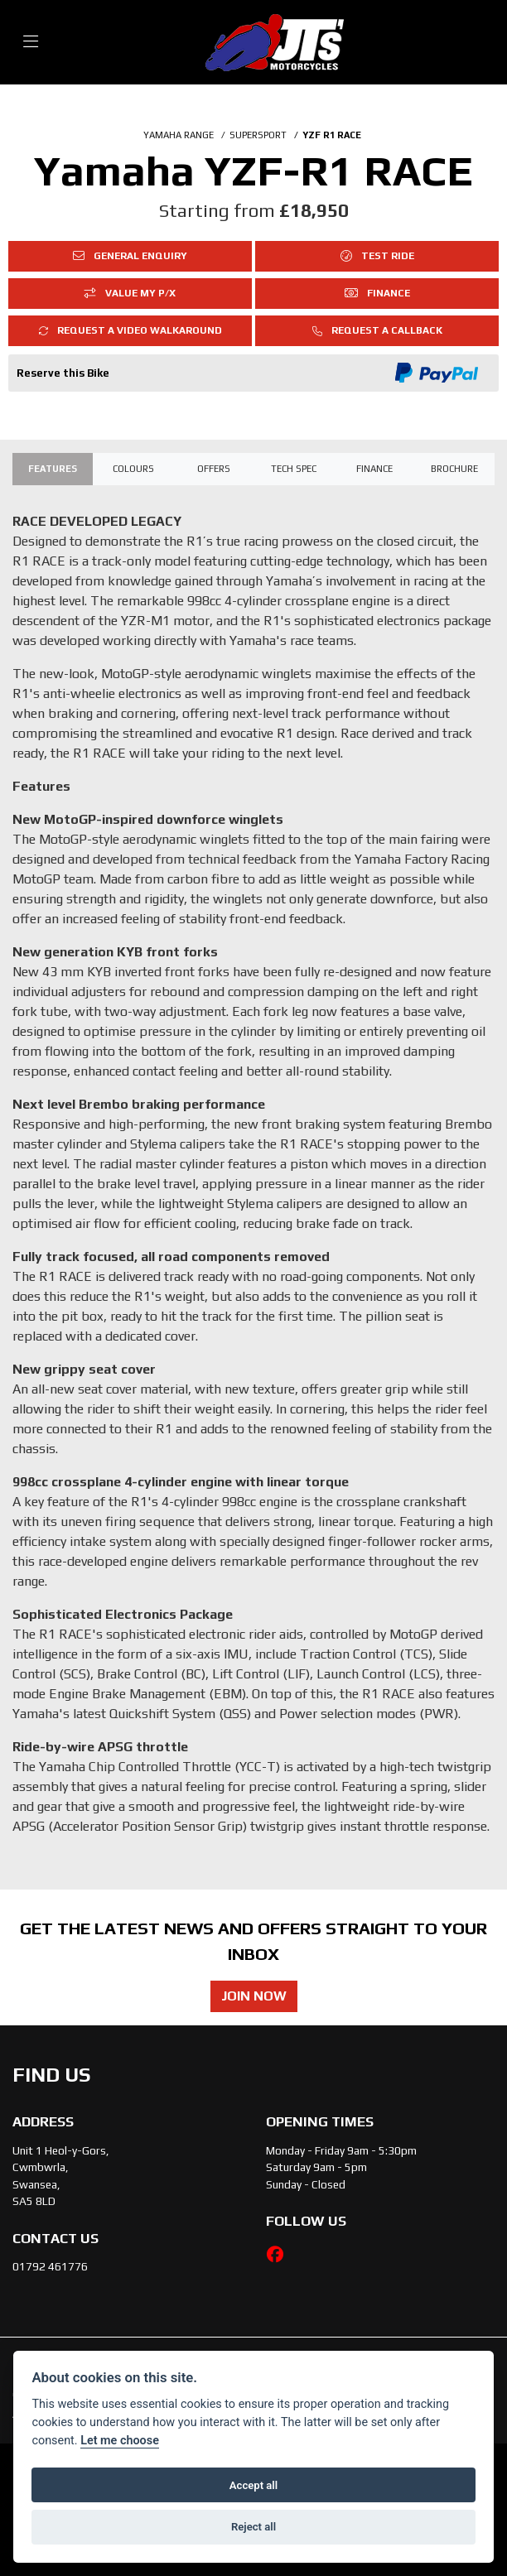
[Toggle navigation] (30, 42)
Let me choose (119, 2441)
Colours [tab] (133, 469)
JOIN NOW (254, 1996)
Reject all (253, 2527)
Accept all (253, 2485)
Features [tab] (52, 469)
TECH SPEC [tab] (293, 469)
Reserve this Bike (63, 373)
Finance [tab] (374, 469)
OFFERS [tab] (213, 469)
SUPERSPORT (258, 135)
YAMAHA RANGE (178, 135)
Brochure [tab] (454, 469)
